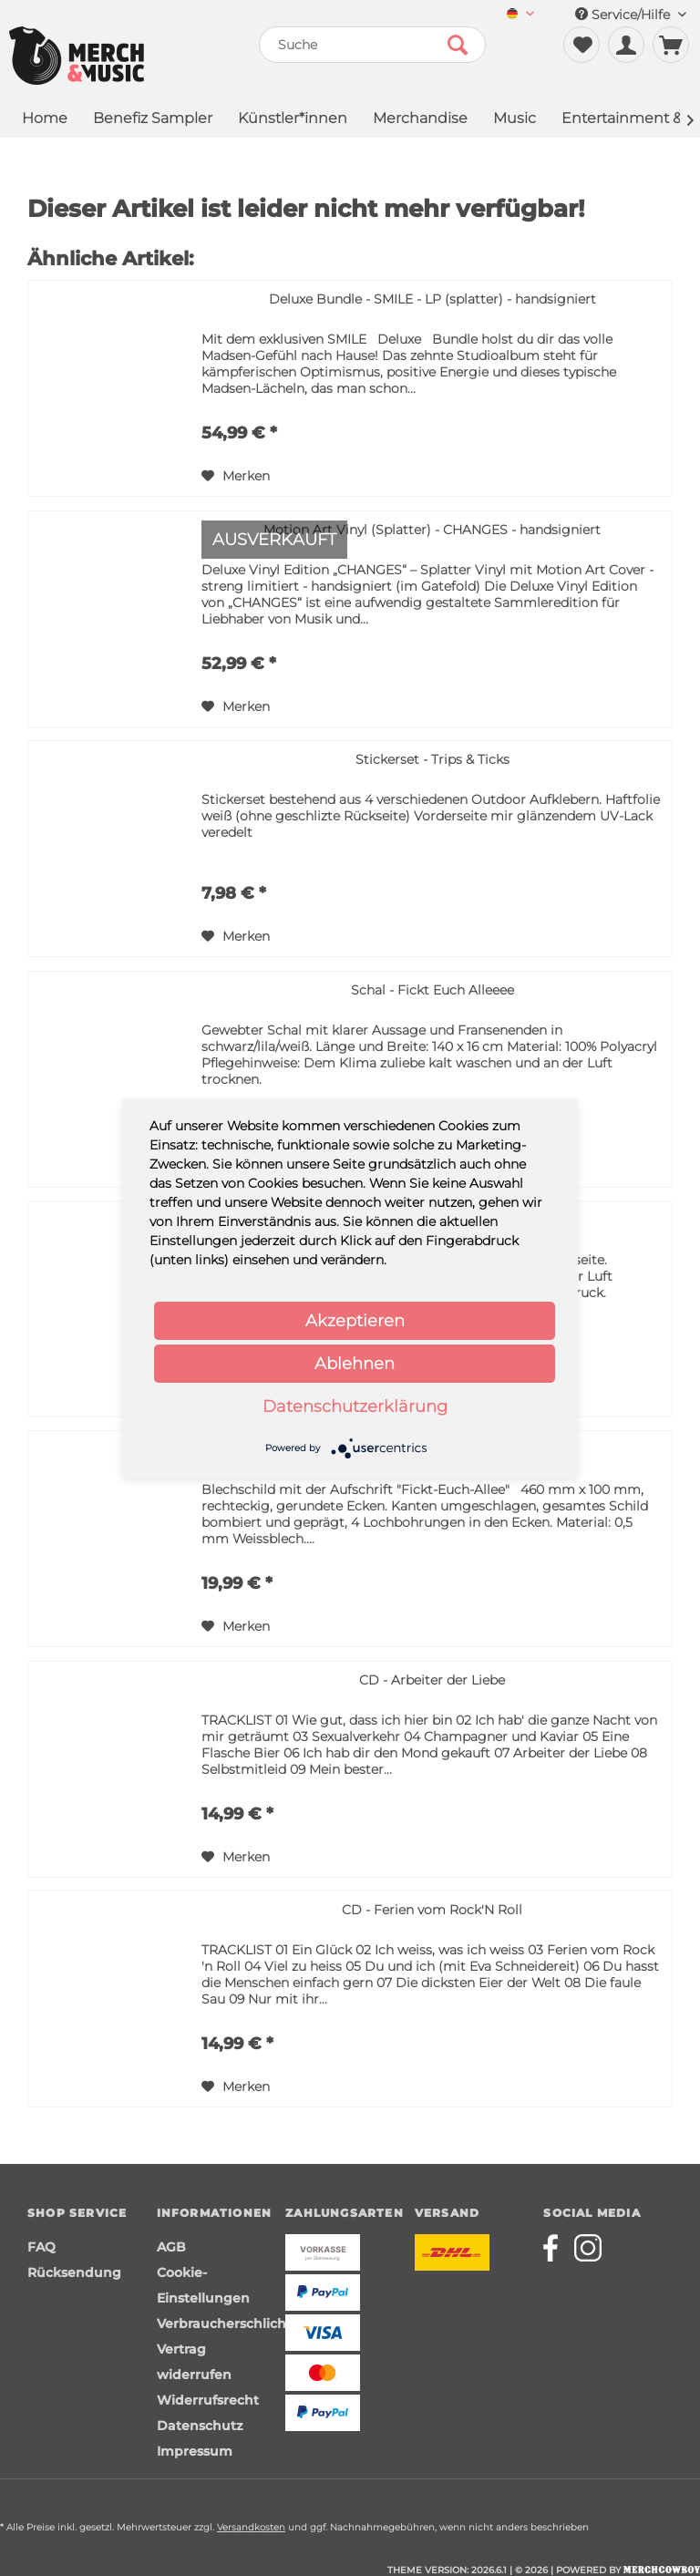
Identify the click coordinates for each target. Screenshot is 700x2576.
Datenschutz (199, 2425)
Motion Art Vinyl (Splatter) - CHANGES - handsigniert (432, 529)
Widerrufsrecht (208, 2400)
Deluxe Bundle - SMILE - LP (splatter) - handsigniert (432, 299)
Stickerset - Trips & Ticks (432, 759)
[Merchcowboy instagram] (588, 2248)
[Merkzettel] (581, 44)
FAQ (41, 2247)
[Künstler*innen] (292, 120)
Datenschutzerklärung (355, 1406)
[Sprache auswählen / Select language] (520, 15)
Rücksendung (74, 2272)
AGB (171, 2247)
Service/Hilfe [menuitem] (630, 14)
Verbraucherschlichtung (217, 2323)
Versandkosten (251, 2527)
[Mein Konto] (626, 44)
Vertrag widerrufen (194, 2362)
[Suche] (373, 44)
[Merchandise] (420, 120)
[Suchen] (457, 44)
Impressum (194, 2451)
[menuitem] (520, 15)
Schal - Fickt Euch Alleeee (432, 990)
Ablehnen (354, 1364)
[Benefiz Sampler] (152, 120)
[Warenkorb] (671, 44)
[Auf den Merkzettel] (235, 476)
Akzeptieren (355, 1321)
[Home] (44, 120)
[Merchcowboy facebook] (557, 2248)
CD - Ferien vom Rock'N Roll (432, 1909)
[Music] (514, 120)
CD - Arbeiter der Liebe (432, 1680)
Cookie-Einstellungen (203, 2285)
